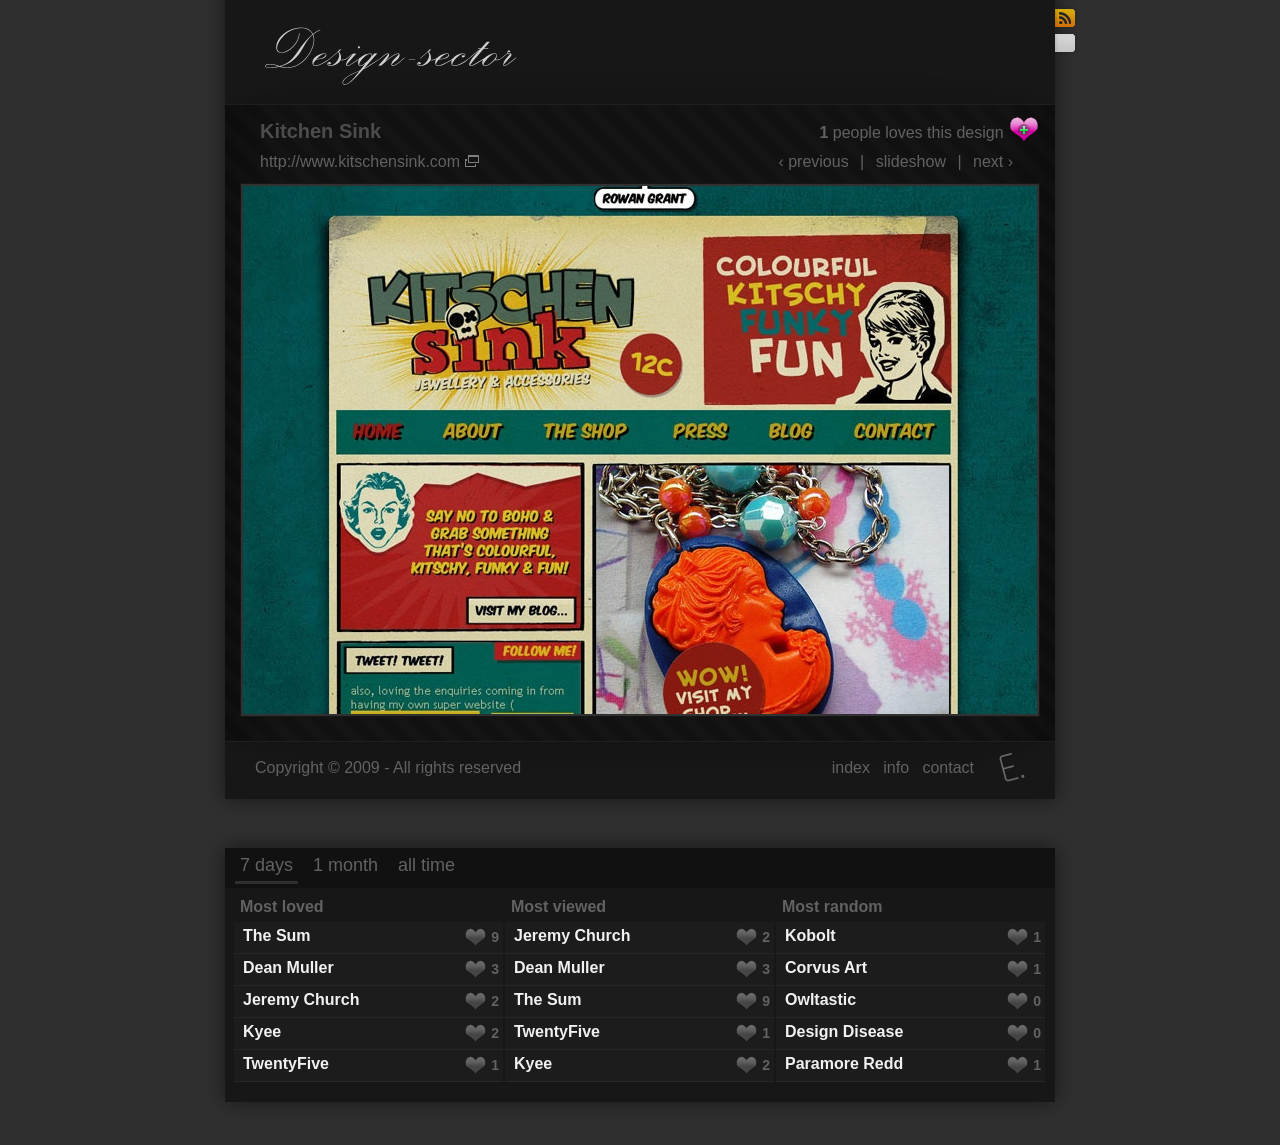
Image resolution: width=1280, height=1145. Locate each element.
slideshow (911, 161)
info (896, 767)
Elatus (1012, 767)
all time (426, 865)
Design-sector (391, 56)
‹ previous (813, 161)
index (851, 767)
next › (993, 161)
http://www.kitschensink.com (369, 161)
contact (948, 767)
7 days (266, 865)
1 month (345, 865)
